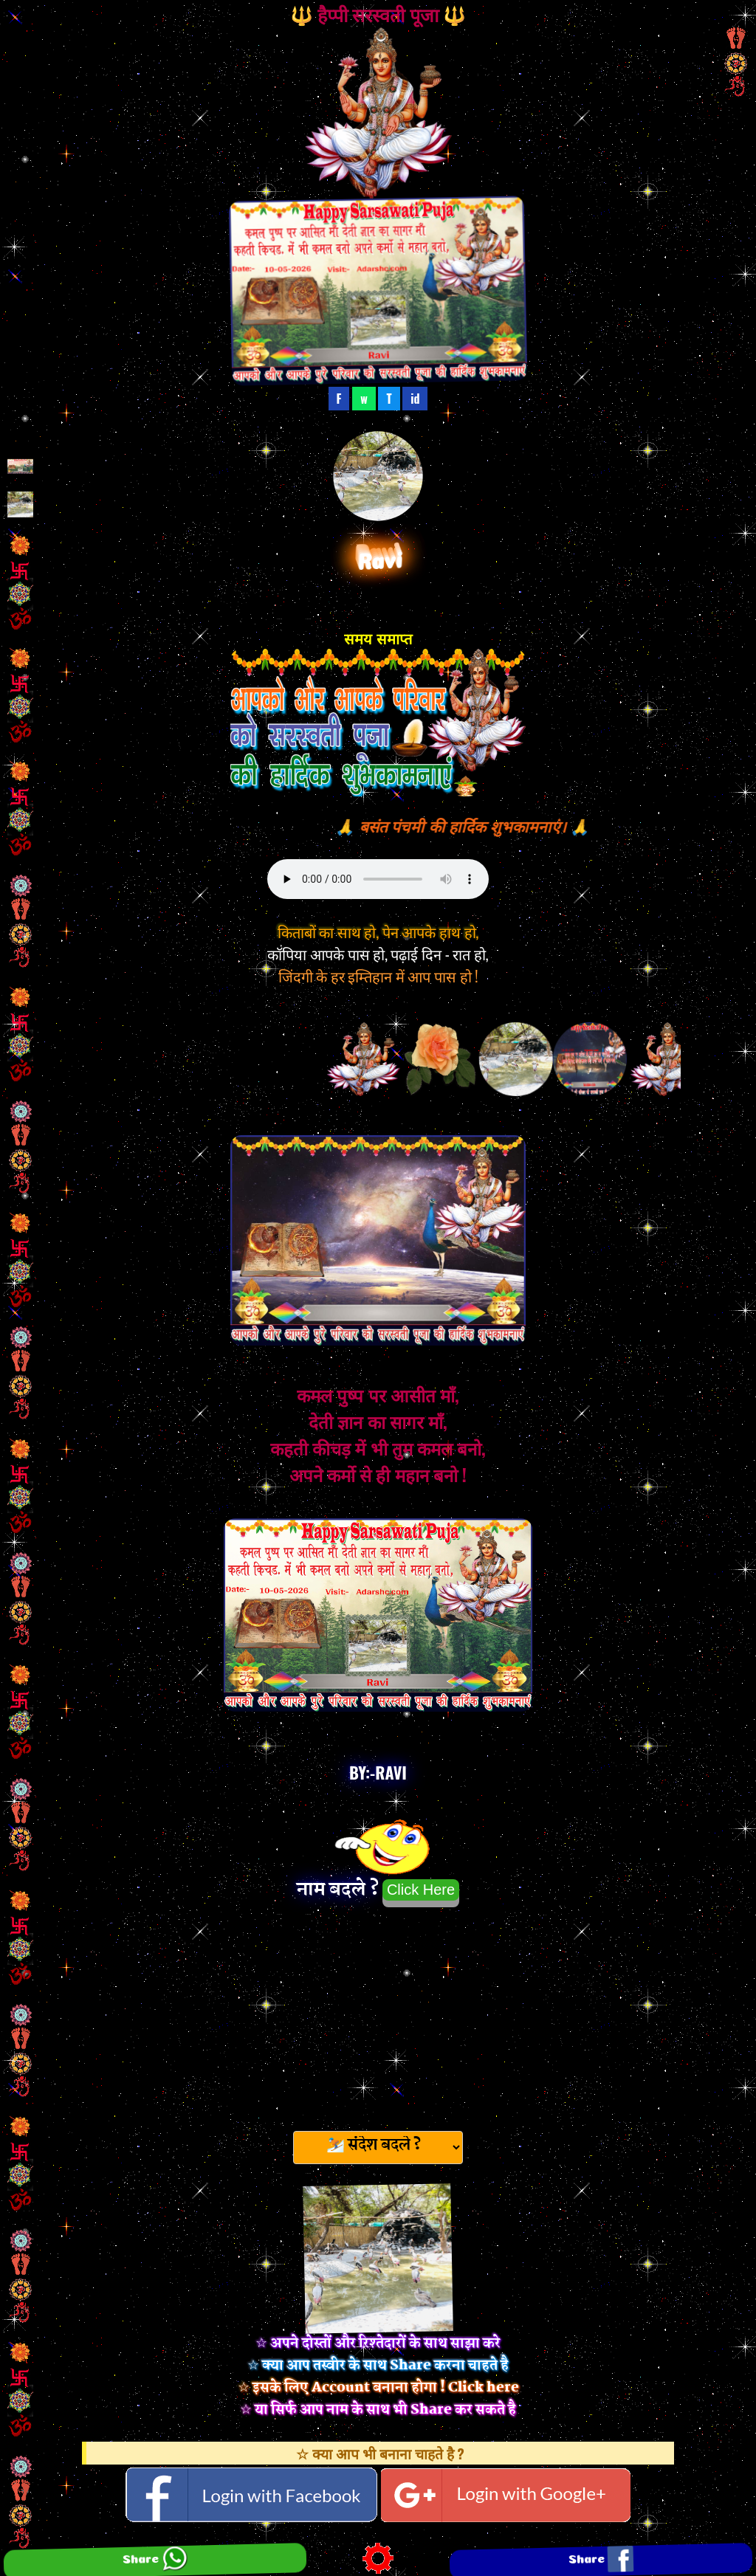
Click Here (421, 1889)
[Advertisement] (378, 2014)
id (414, 398)
